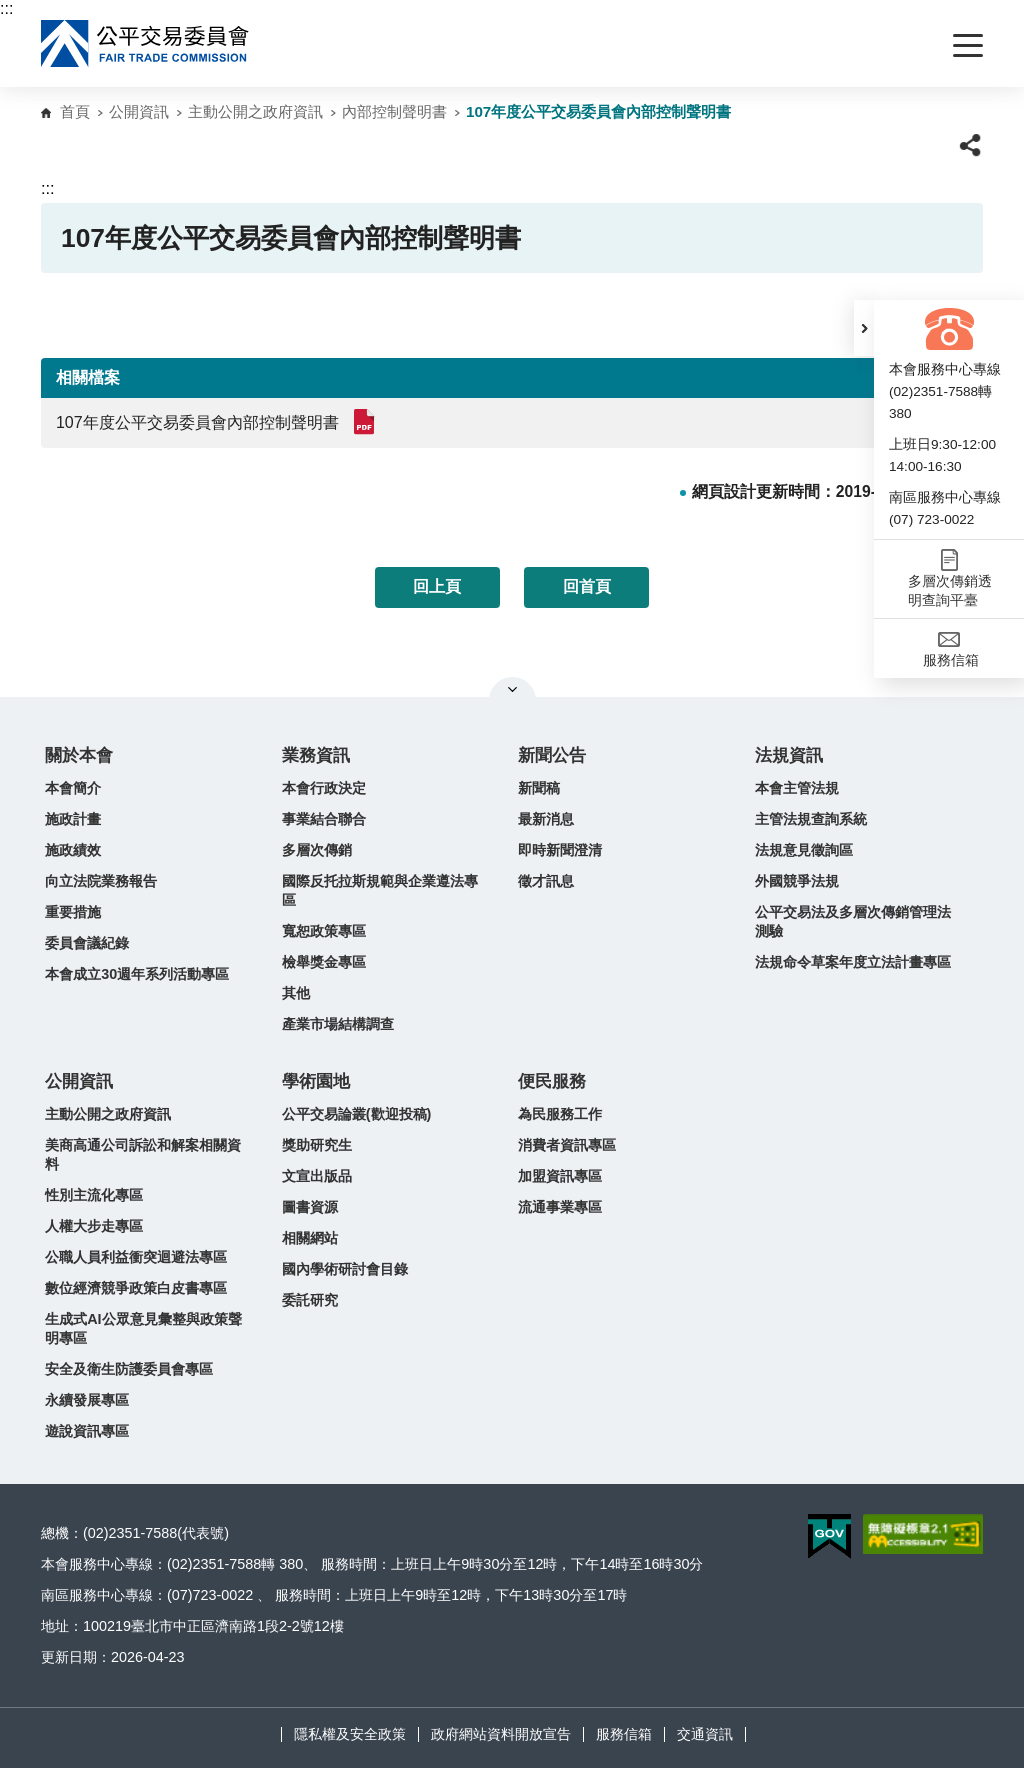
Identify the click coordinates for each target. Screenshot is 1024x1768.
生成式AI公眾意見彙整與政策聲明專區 (143, 1328)
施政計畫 (73, 819)
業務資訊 (316, 755)
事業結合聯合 (324, 819)
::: (6, 8)
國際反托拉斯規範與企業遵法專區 (380, 890)
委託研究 (310, 1300)
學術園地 (316, 1081)
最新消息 (546, 819)
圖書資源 (310, 1207)
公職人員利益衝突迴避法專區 (136, 1257)
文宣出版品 (317, 1176)
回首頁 (587, 586)
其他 (296, 993)
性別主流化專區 (94, 1195)
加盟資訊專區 (560, 1176)
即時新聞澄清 (560, 850)
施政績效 (73, 850)
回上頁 (437, 586)
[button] (864, 328)
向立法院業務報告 (101, 881)
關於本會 (79, 755)
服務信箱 (624, 1734)
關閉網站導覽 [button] (512, 689)
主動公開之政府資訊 (255, 111)
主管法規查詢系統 (811, 819)
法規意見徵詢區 (804, 850)
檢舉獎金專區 (324, 962)
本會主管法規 (797, 788)
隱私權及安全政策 (350, 1734)
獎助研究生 (317, 1145)
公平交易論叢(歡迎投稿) (357, 1114)
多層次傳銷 (317, 850)
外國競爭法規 (797, 881)
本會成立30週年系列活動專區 (137, 974)
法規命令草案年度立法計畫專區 (853, 962)
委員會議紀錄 (87, 943)
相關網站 (310, 1238)
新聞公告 (552, 755)
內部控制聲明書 (394, 111)
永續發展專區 (87, 1400)
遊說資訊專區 (87, 1431)
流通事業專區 (560, 1207)
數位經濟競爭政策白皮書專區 (136, 1288)
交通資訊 (705, 1734)
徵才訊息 (546, 881)
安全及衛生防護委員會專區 (129, 1369)
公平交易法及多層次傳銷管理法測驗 (853, 921)
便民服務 (552, 1081)
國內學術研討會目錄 (345, 1269)
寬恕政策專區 (324, 931)
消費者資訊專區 (567, 1145)
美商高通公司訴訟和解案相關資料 (143, 1154)
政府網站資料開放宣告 (501, 1734)
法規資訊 (789, 755)
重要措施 (73, 912)
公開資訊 (139, 111)
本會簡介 (73, 788)
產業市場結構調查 (338, 1024)
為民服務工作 (560, 1114)
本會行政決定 (324, 788)
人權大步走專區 (94, 1226)
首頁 (75, 111)
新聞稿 (539, 788)
